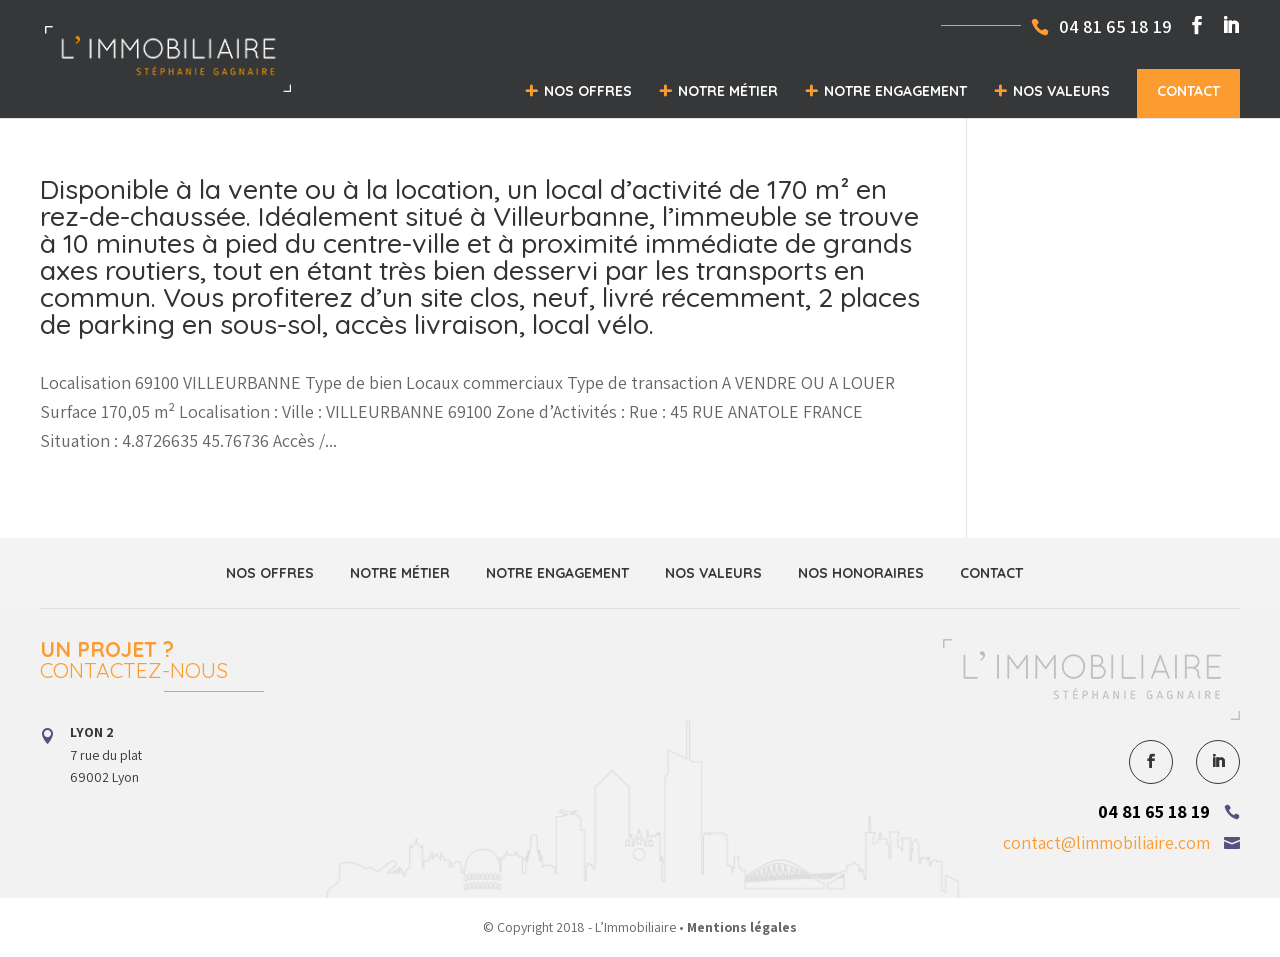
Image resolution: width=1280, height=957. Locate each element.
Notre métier (728, 91)
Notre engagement (895, 91)
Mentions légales (742, 927)
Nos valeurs (1061, 91)
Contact (1188, 91)
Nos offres (588, 91)
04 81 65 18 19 (1154, 811)
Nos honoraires (861, 573)
